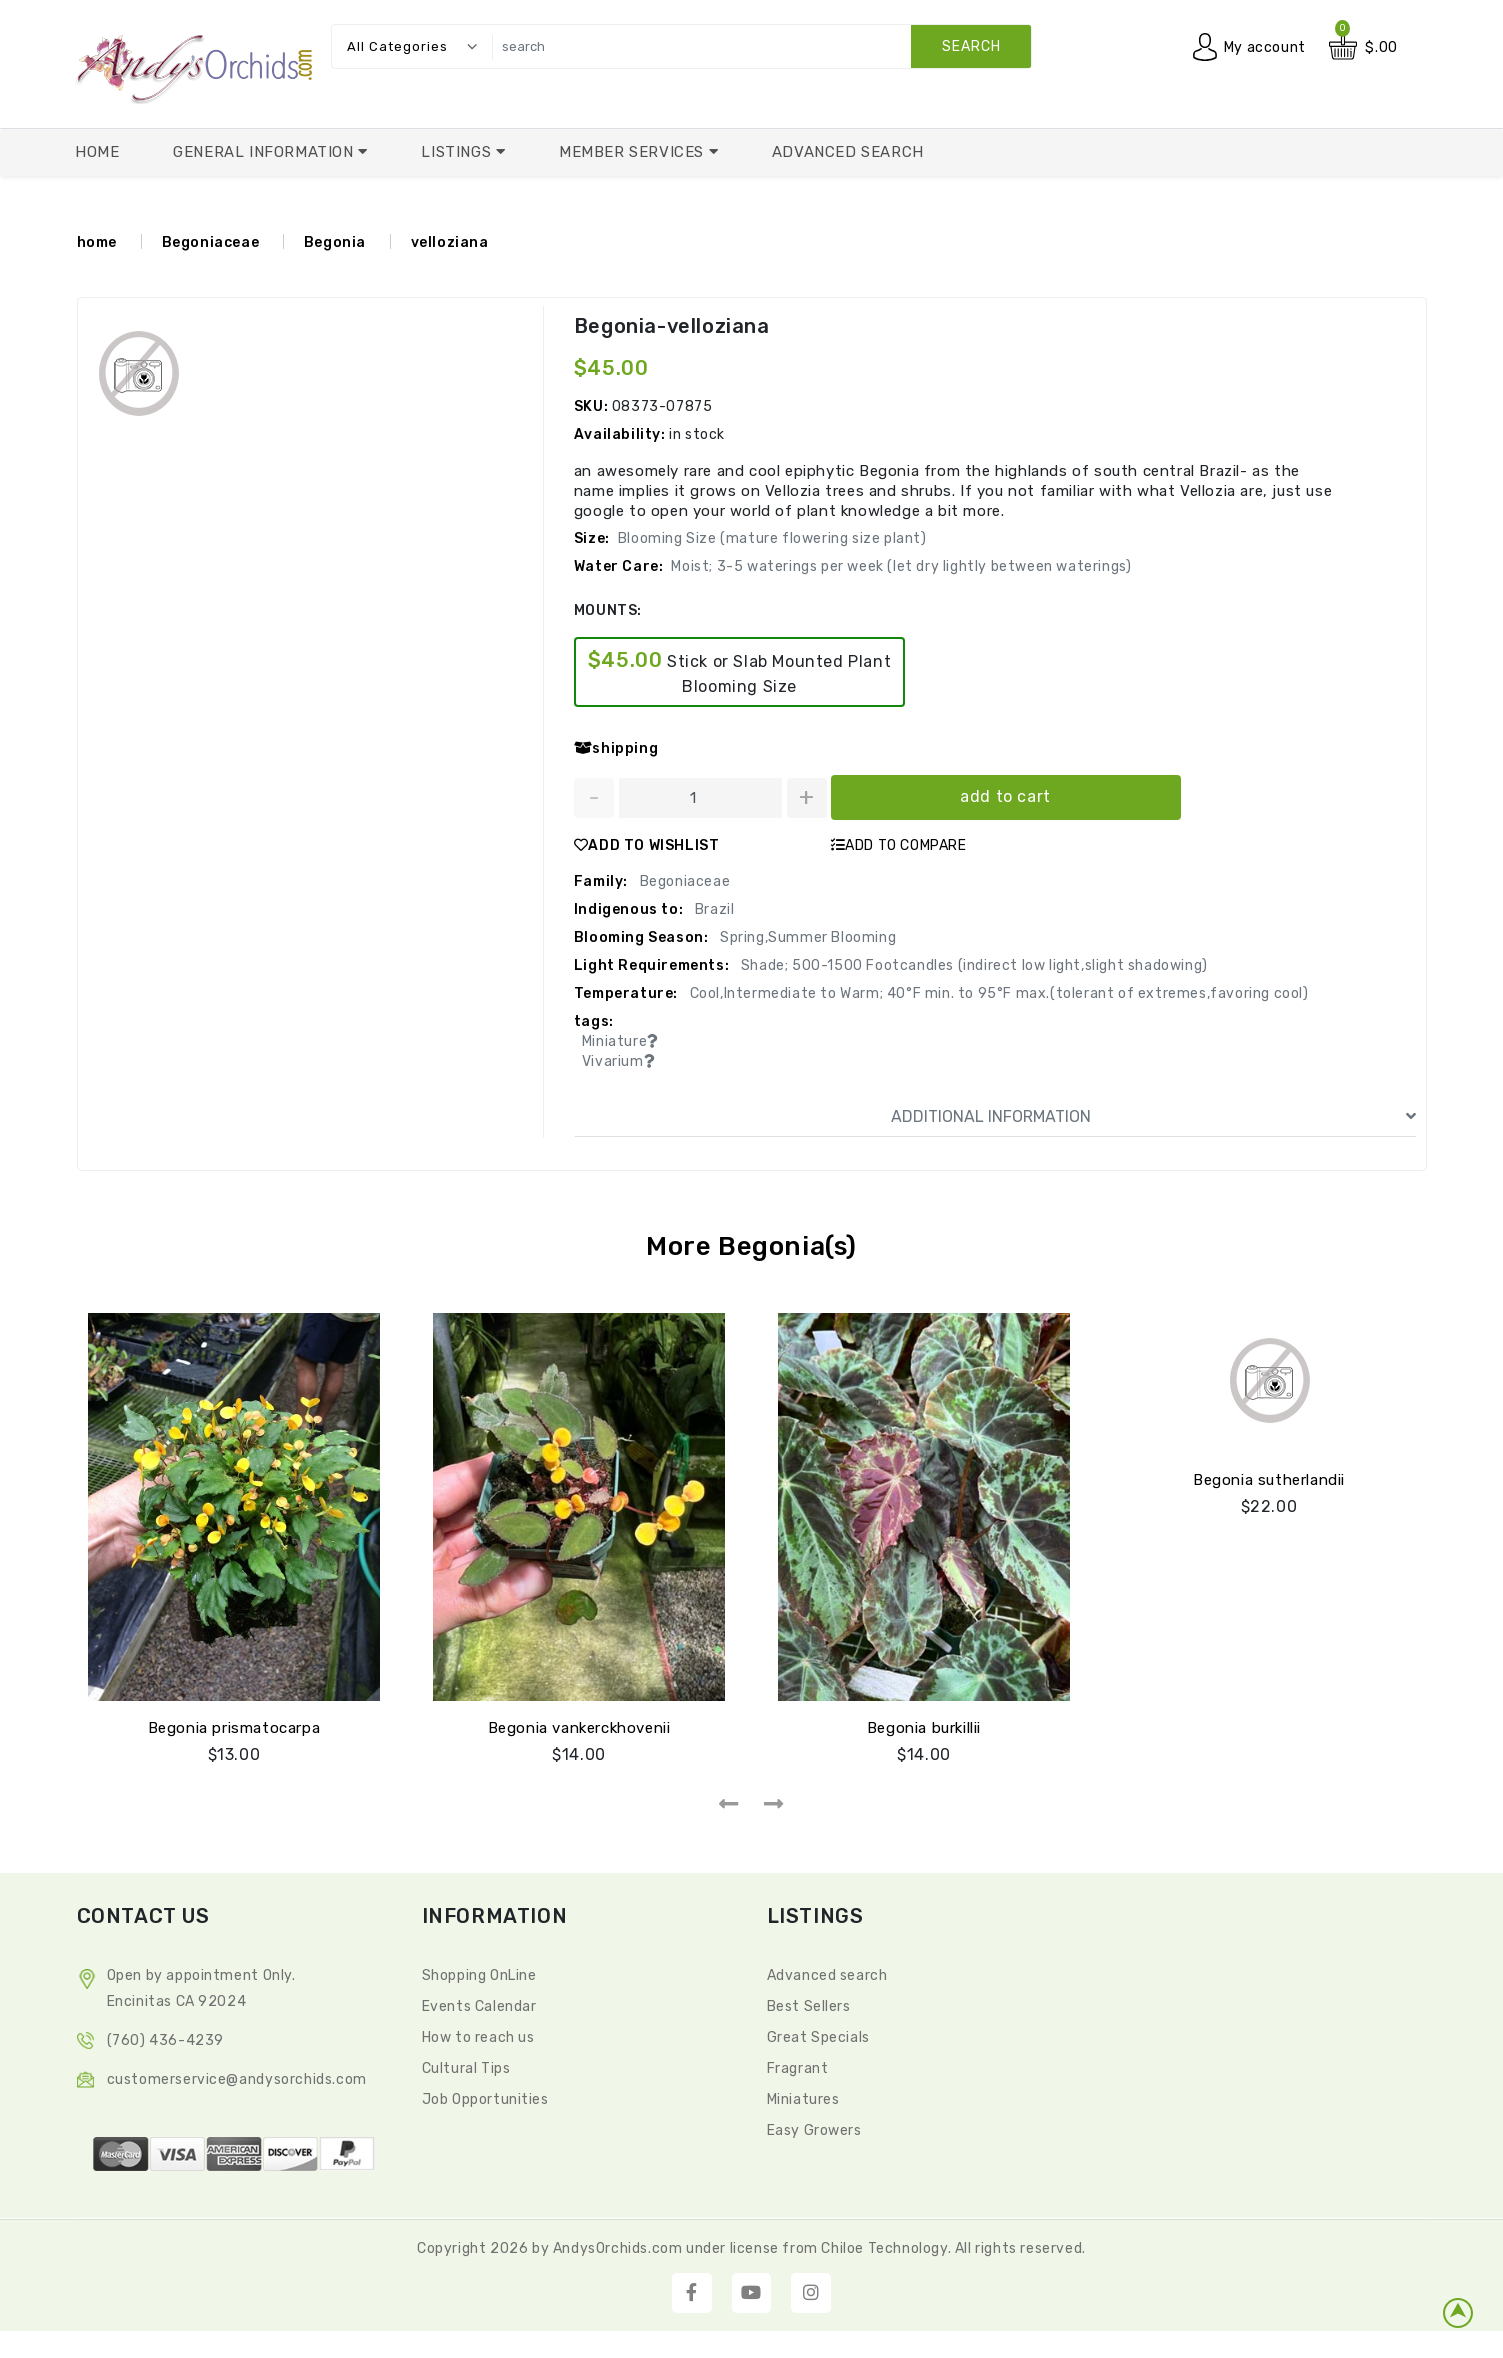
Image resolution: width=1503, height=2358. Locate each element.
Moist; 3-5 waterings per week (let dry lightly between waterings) (901, 566)
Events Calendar (479, 2006)
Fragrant (798, 2068)
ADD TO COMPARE (899, 845)
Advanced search (827, 1975)
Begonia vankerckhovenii (579, 1728)
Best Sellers (809, 2006)
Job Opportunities (485, 2099)
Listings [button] (458, 152)
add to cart (1005, 796)
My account (1265, 47)
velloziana (450, 242)
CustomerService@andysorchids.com (237, 2079)
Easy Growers (814, 2130)
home (97, 242)
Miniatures (803, 2099)
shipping (616, 748)
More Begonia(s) (751, 1246)
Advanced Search (848, 152)
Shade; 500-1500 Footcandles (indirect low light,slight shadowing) (972, 965)
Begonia (335, 242)
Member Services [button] (634, 152)
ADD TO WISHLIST (647, 845)
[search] (757, 46)
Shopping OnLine (479, 1975)
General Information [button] (265, 152)
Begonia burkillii (924, 1728)
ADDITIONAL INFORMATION (1154, 1117)
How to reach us (478, 2037)
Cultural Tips (466, 2068)
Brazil (712, 909)
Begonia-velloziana (672, 326)
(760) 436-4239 (165, 2040)
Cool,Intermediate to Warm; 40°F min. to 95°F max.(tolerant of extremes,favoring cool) (997, 993)
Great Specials (818, 2037)
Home (97, 152)
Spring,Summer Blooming (806, 937)
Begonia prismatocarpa (234, 1728)
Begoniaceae (211, 242)
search (971, 46)
